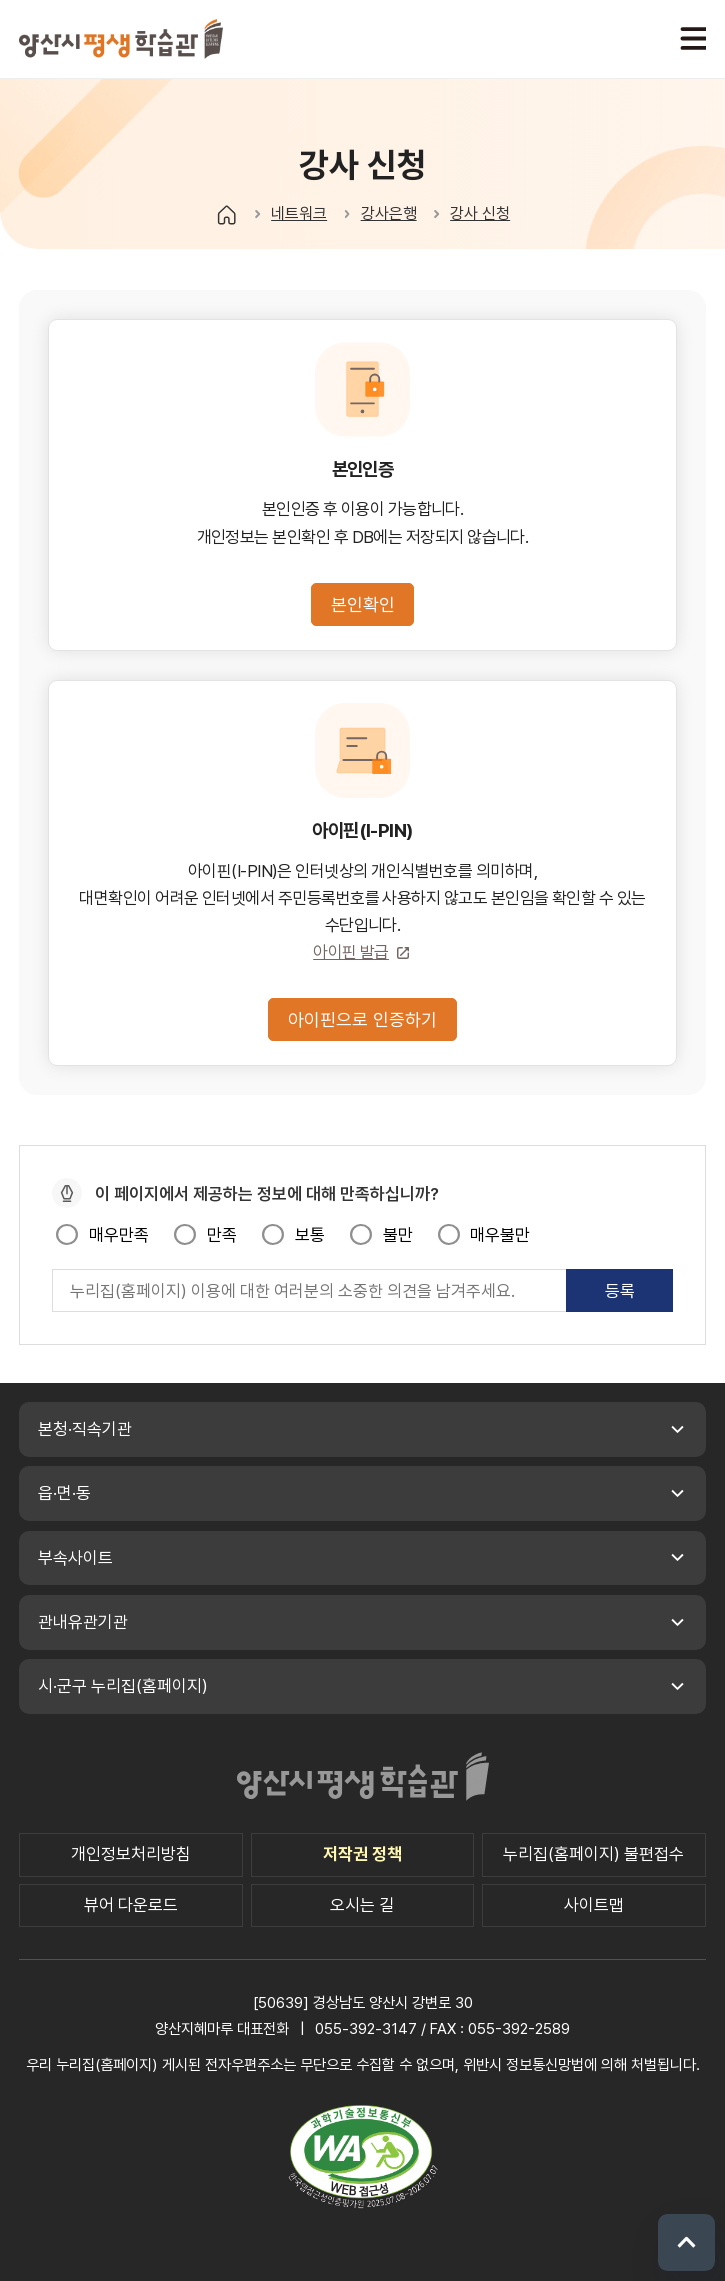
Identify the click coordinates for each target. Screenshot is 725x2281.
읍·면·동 (64, 1493)
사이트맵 (594, 1905)
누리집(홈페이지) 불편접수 (593, 1854)
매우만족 (119, 1235)
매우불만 (500, 1235)
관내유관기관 (83, 1622)
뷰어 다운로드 (131, 1905)
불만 (398, 1235)
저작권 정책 (362, 1854)
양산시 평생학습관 (121, 38)
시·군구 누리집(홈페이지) (123, 1686)
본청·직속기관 (85, 1429)
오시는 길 (362, 1905)
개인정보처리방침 (131, 1854)
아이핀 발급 (351, 952)
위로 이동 (686, 2242)
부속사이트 (75, 1558)
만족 (222, 1235)
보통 (310, 1235)
